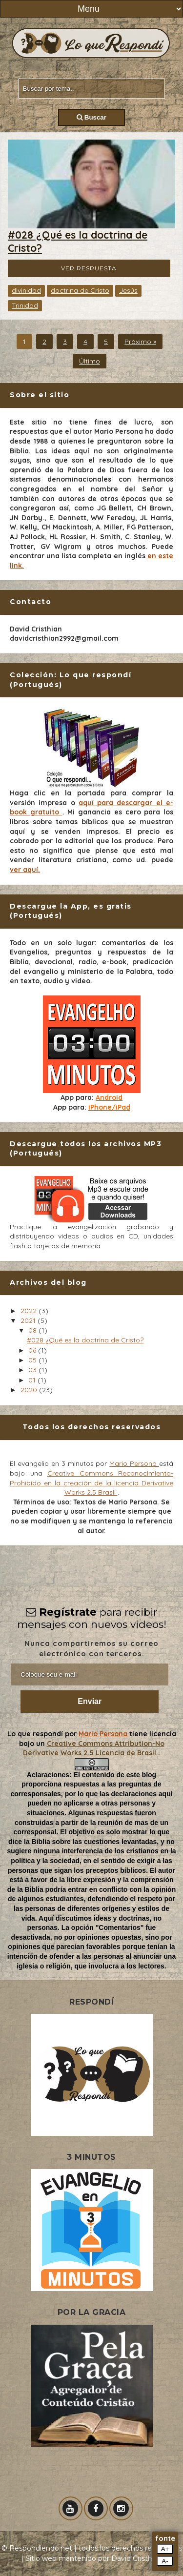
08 (33, 1330)
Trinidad (25, 305)
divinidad (26, 290)
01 (33, 1380)
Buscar (91, 117)
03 (33, 1369)
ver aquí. (25, 869)
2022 (29, 1310)
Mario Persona (134, 1463)
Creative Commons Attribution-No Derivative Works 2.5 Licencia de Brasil (93, 1748)
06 (33, 1350)
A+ (165, 2549)
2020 (29, 1389)
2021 (29, 1320)
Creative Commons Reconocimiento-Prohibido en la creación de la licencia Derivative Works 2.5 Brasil (91, 1483)
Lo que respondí (36, 1733)
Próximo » (140, 341)
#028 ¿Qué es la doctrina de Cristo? (85, 1340)
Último (89, 361)
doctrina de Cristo (80, 290)
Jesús (128, 290)
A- (165, 2561)
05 (33, 1360)
